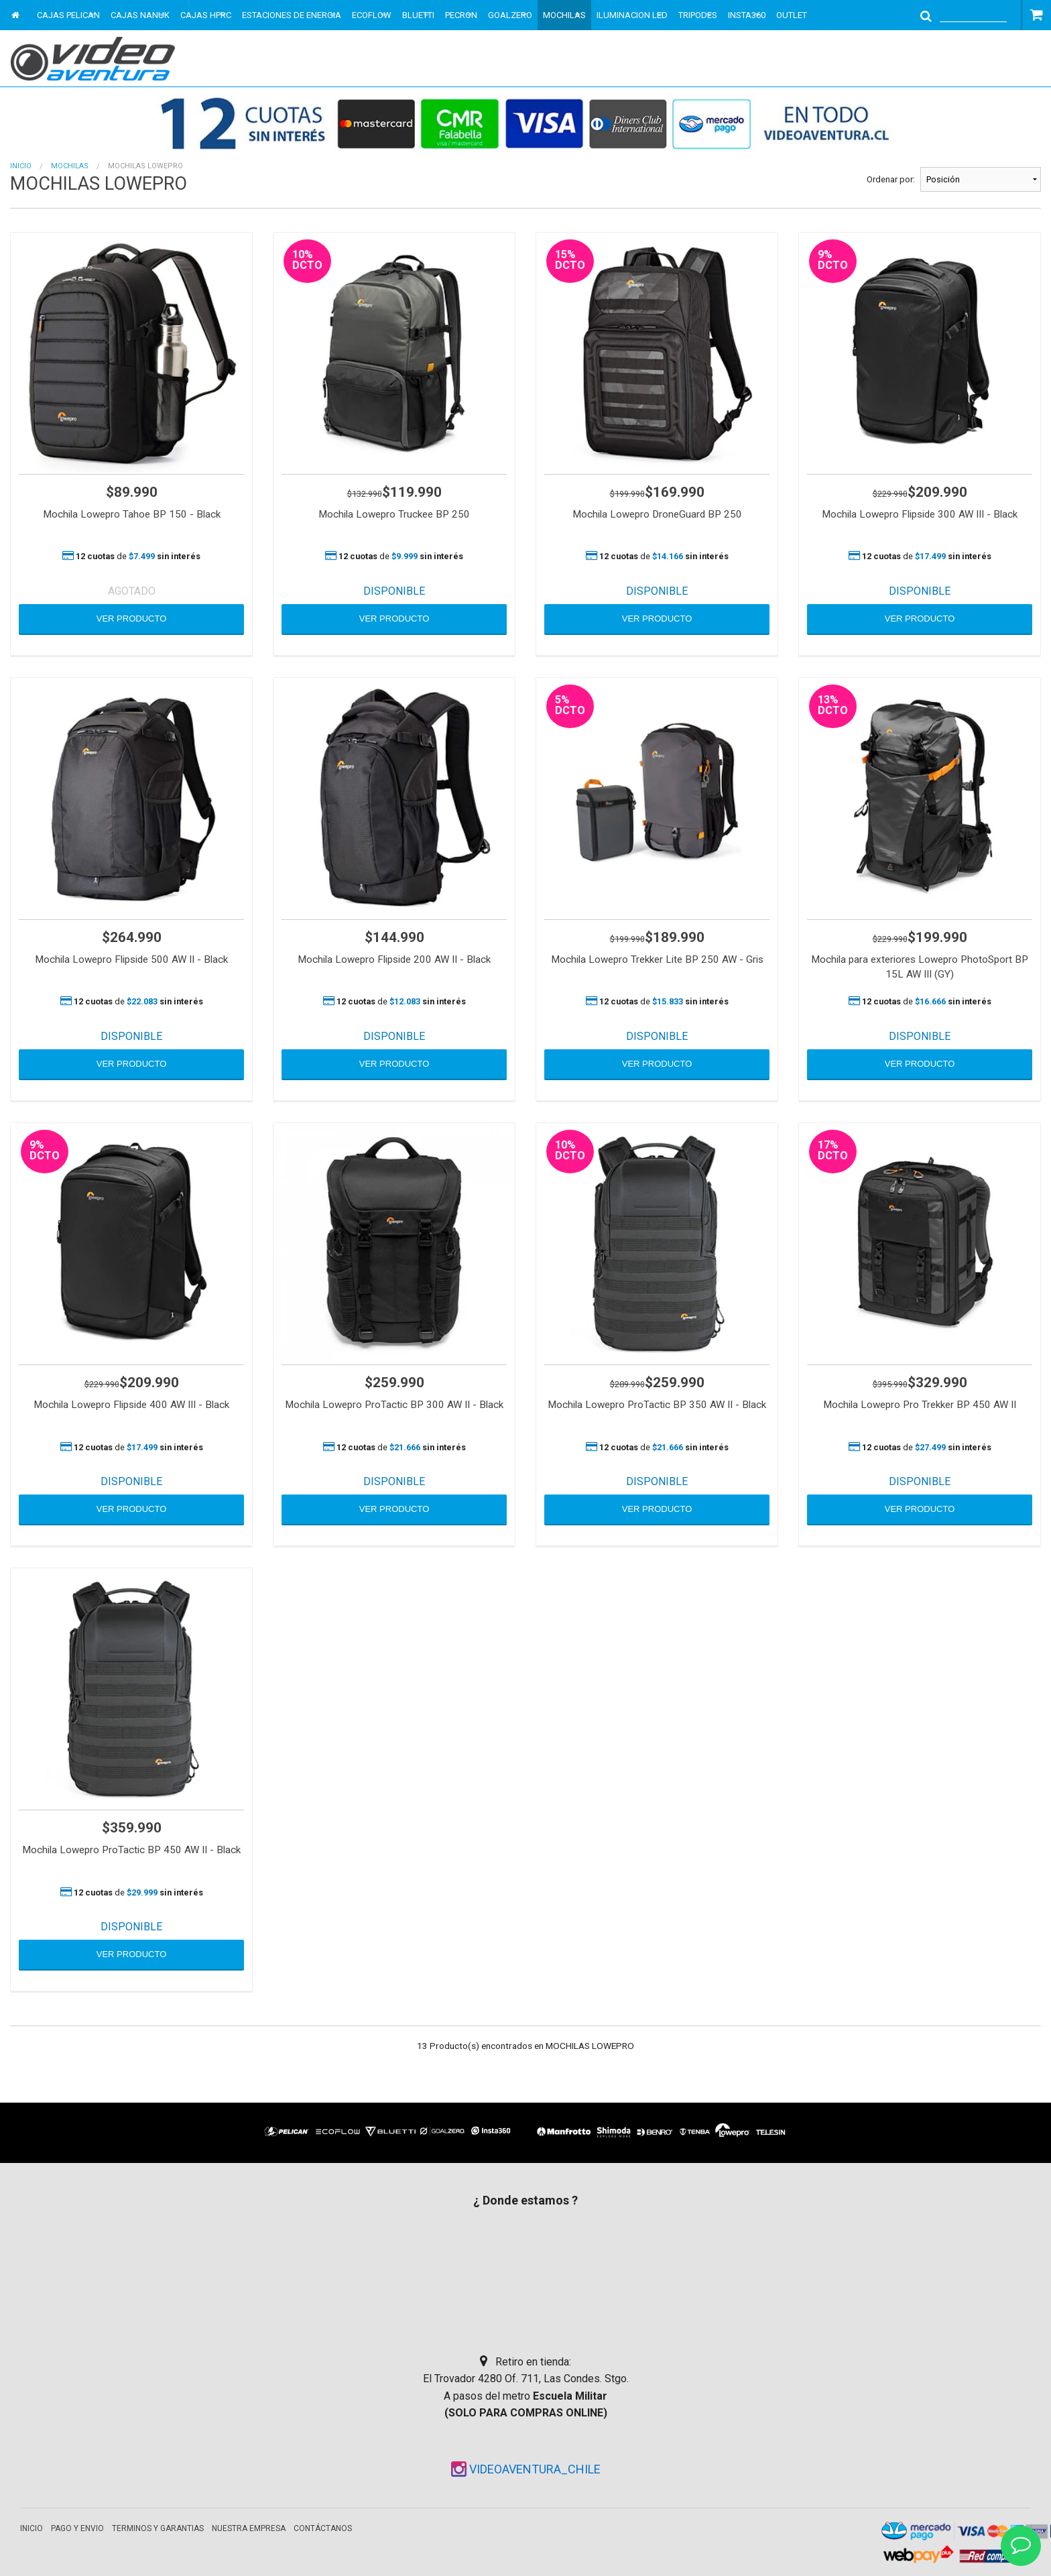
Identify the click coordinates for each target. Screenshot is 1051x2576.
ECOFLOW (371, 15)
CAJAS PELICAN (68, 15)
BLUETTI (418, 15)
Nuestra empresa (249, 2528)
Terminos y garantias (158, 2528)
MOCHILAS (564, 15)
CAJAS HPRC (205, 15)
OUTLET (791, 15)
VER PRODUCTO (132, 618)
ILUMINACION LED (632, 15)
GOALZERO (510, 15)
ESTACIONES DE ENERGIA (291, 15)
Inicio (21, 166)
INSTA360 (746, 15)
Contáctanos (323, 2528)
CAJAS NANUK (140, 15)
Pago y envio (77, 2528)
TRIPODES (697, 15)
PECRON (461, 15)
